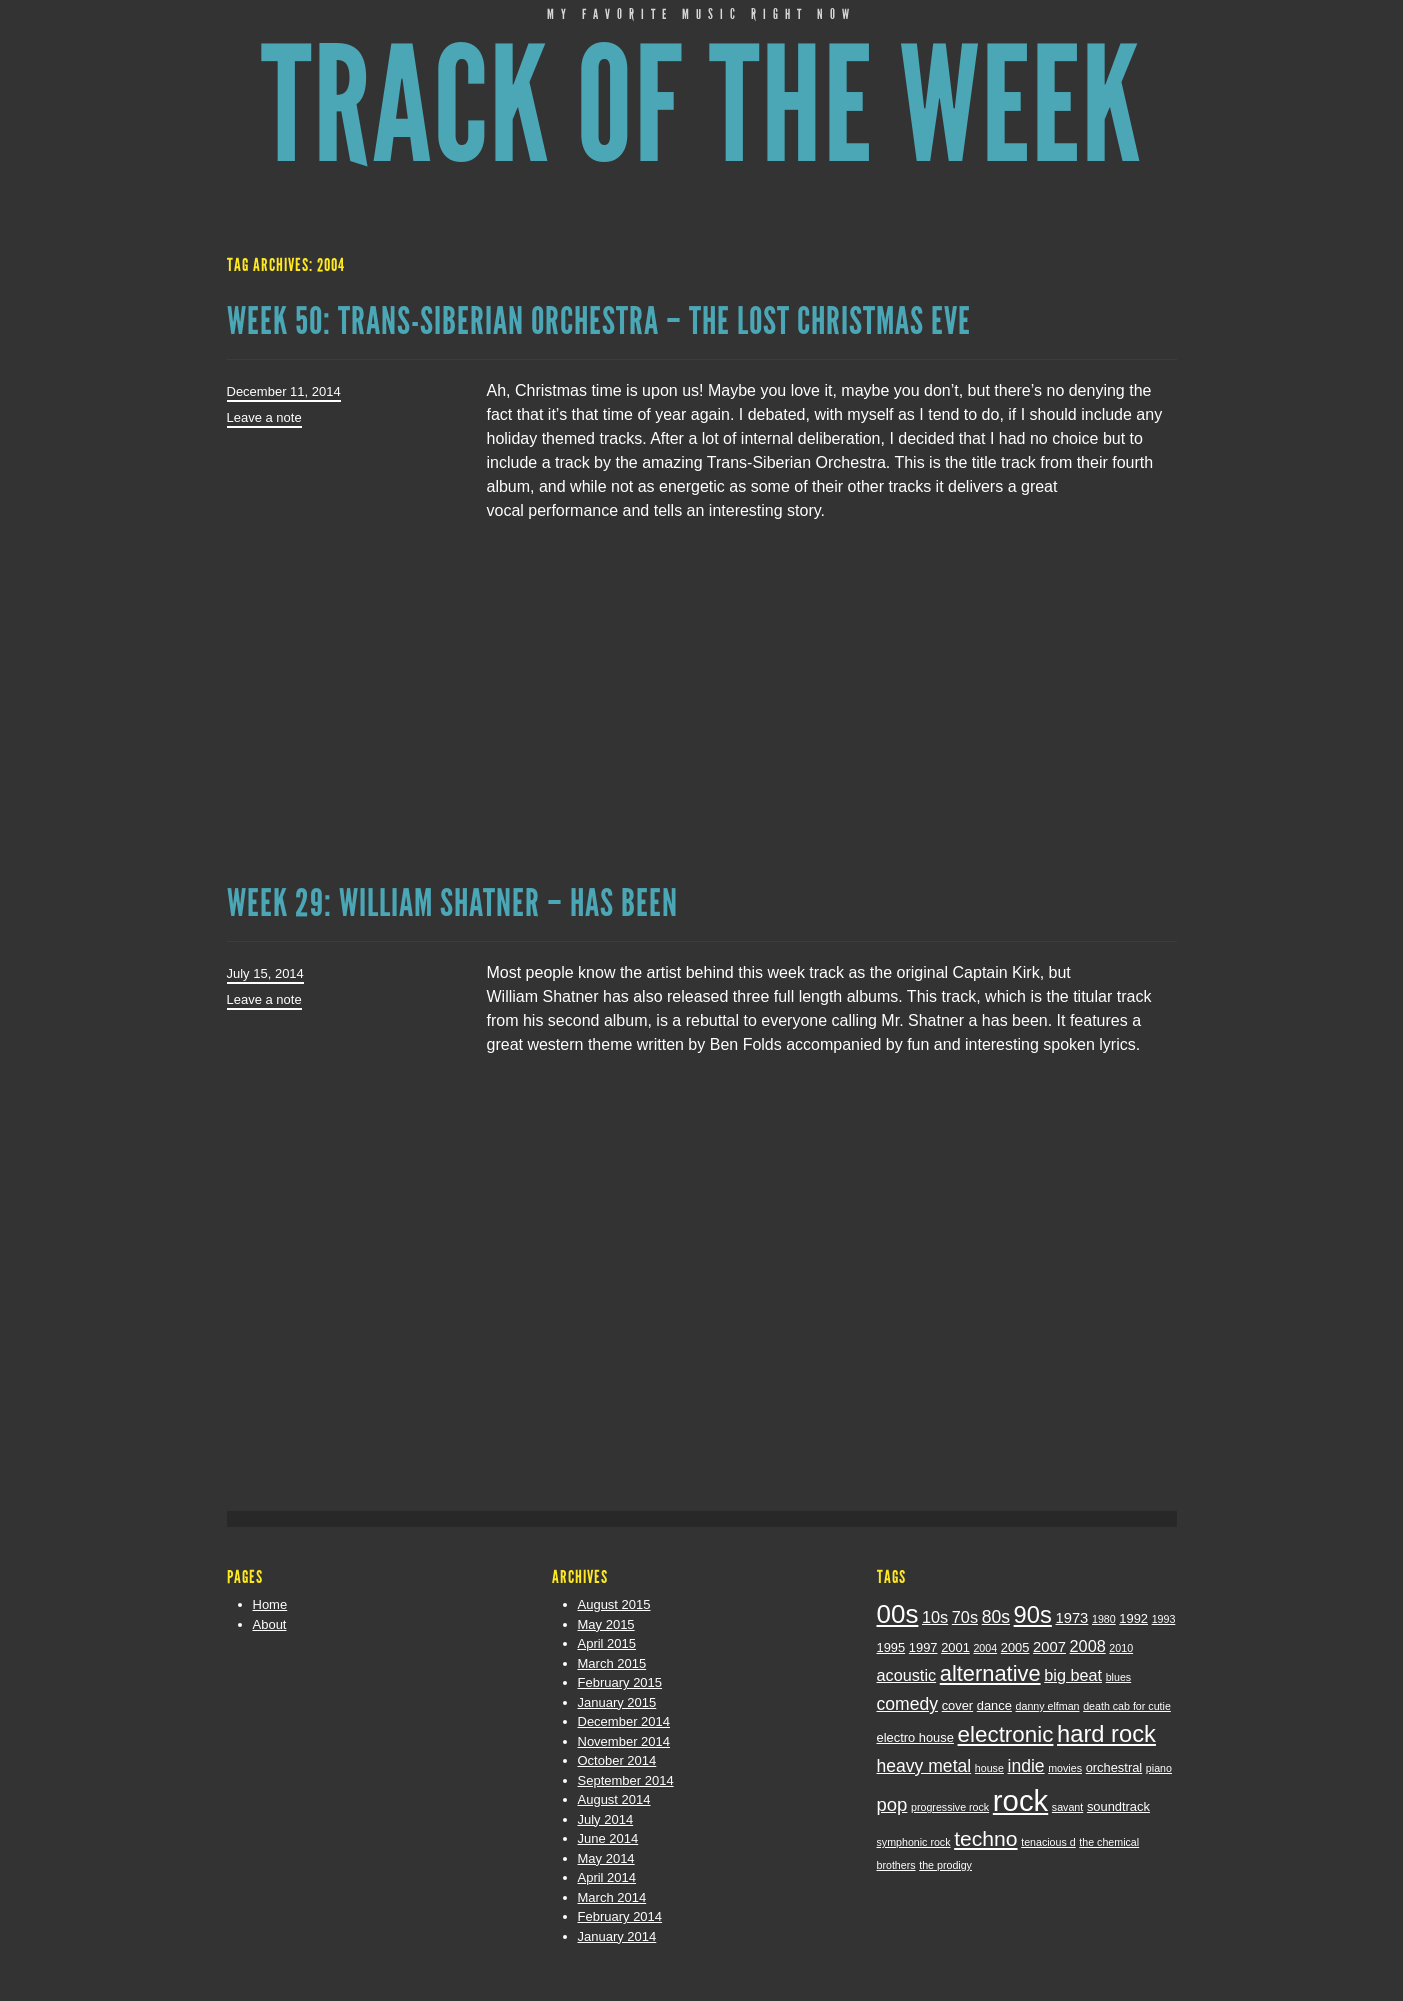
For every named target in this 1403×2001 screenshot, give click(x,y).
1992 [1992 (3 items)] (1133, 1618)
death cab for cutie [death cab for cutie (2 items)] (1127, 1706)
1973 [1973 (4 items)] (1071, 1618)
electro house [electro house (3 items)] (915, 1737)
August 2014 (614, 1799)
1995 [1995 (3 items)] (891, 1647)
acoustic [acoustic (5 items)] (907, 1675)
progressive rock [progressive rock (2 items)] (950, 1807)
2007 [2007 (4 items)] (1049, 1647)
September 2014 (626, 1780)
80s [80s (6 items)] (996, 1617)
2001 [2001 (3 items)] (955, 1647)
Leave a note (264, 417)
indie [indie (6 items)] (1026, 1766)
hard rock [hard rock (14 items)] (1106, 1734)
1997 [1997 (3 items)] (923, 1647)
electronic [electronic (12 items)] (1006, 1734)
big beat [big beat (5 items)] (1073, 1675)
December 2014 (624, 1721)
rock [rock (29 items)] (1020, 1800)
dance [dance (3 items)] (994, 1705)
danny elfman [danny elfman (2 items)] (1048, 1706)
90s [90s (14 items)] (1033, 1615)
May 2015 (606, 1624)
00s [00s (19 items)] (898, 1614)
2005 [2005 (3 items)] (1015, 1647)
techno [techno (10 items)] (985, 1838)
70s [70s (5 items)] (965, 1617)
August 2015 (614, 1604)
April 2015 (607, 1643)
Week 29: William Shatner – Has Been (452, 903)
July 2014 (606, 1819)
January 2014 (617, 1936)
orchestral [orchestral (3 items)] (1114, 1767)
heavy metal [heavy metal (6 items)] (924, 1766)
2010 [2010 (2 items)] (1121, 1648)
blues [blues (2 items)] (1118, 1677)
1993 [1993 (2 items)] (1164, 1619)
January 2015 (617, 1702)
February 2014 (620, 1916)
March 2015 (612, 1663)
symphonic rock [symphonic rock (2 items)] (914, 1842)
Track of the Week (701, 106)
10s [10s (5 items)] (935, 1617)
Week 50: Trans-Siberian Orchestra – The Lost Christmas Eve (599, 321)
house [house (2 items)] (989, 1768)
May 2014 (606, 1858)
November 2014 (624, 1741)
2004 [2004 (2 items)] (985, 1648)
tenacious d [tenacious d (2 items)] (1048, 1842)
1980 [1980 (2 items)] (1104, 1619)
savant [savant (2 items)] (1067, 1807)
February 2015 (620, 1682)
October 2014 (617, 1760)
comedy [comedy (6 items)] (908, 1704)
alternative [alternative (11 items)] (990, 1673)
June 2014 (608, 1838)
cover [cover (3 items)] (958, 1705)
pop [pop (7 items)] (892, 1804)
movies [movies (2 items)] (1065, 1768)
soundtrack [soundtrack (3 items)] (1118, 1806)
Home (270, 1604)
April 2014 (607, 1877)
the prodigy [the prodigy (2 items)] (945, 1865)
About (270, 1624)
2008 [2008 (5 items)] (1088, 1646)
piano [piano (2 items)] (1159, 1768)
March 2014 (612, 1897)
